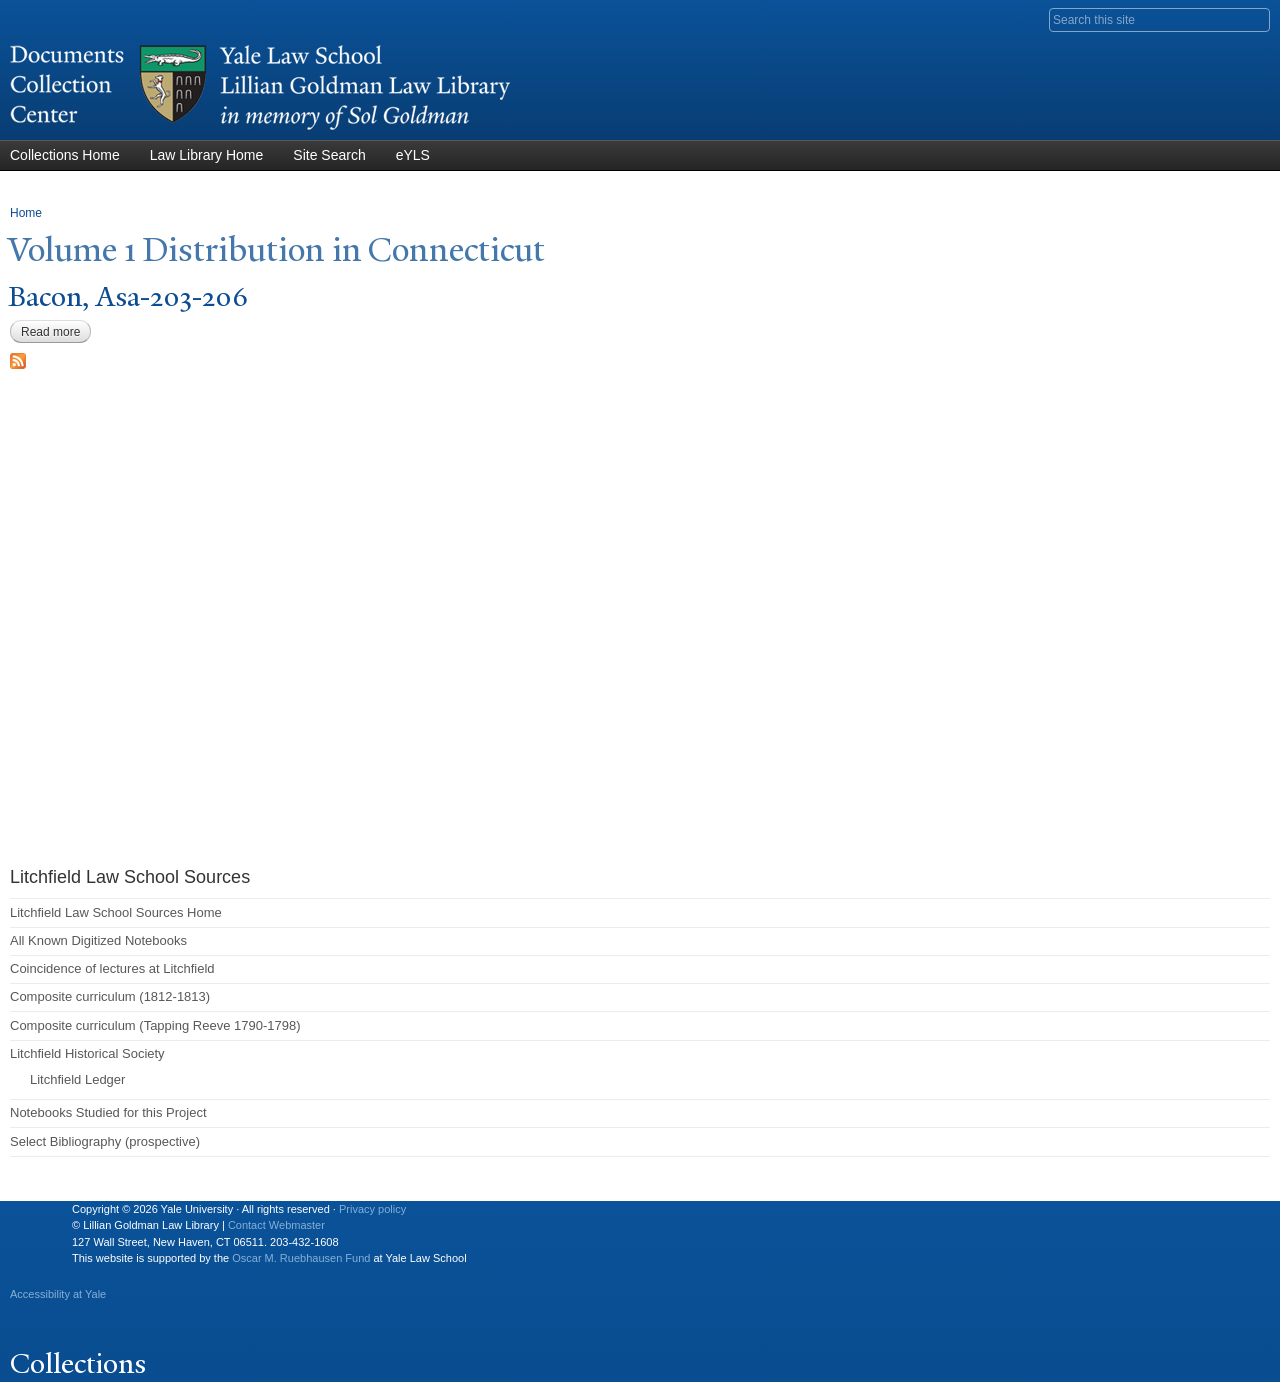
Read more (56, 332)
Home (26, 213)
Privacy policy (372, 1209)
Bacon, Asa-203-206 (128, 296)
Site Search (329, 155)
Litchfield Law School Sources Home (116, 912)
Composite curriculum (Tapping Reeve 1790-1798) (155, 1025)
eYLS (413, 155)
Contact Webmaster (276, 1225)
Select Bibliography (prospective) (105, 1141)
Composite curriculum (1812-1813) (110, 996)
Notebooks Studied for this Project (108, 1112)
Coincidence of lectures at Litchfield (112, 968)
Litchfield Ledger (77, 1079)
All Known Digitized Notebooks (98, 940)
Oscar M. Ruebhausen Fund (301, 1258)
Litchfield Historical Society (87, 1053)
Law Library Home (207, 155)
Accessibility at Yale (58, 1294)
